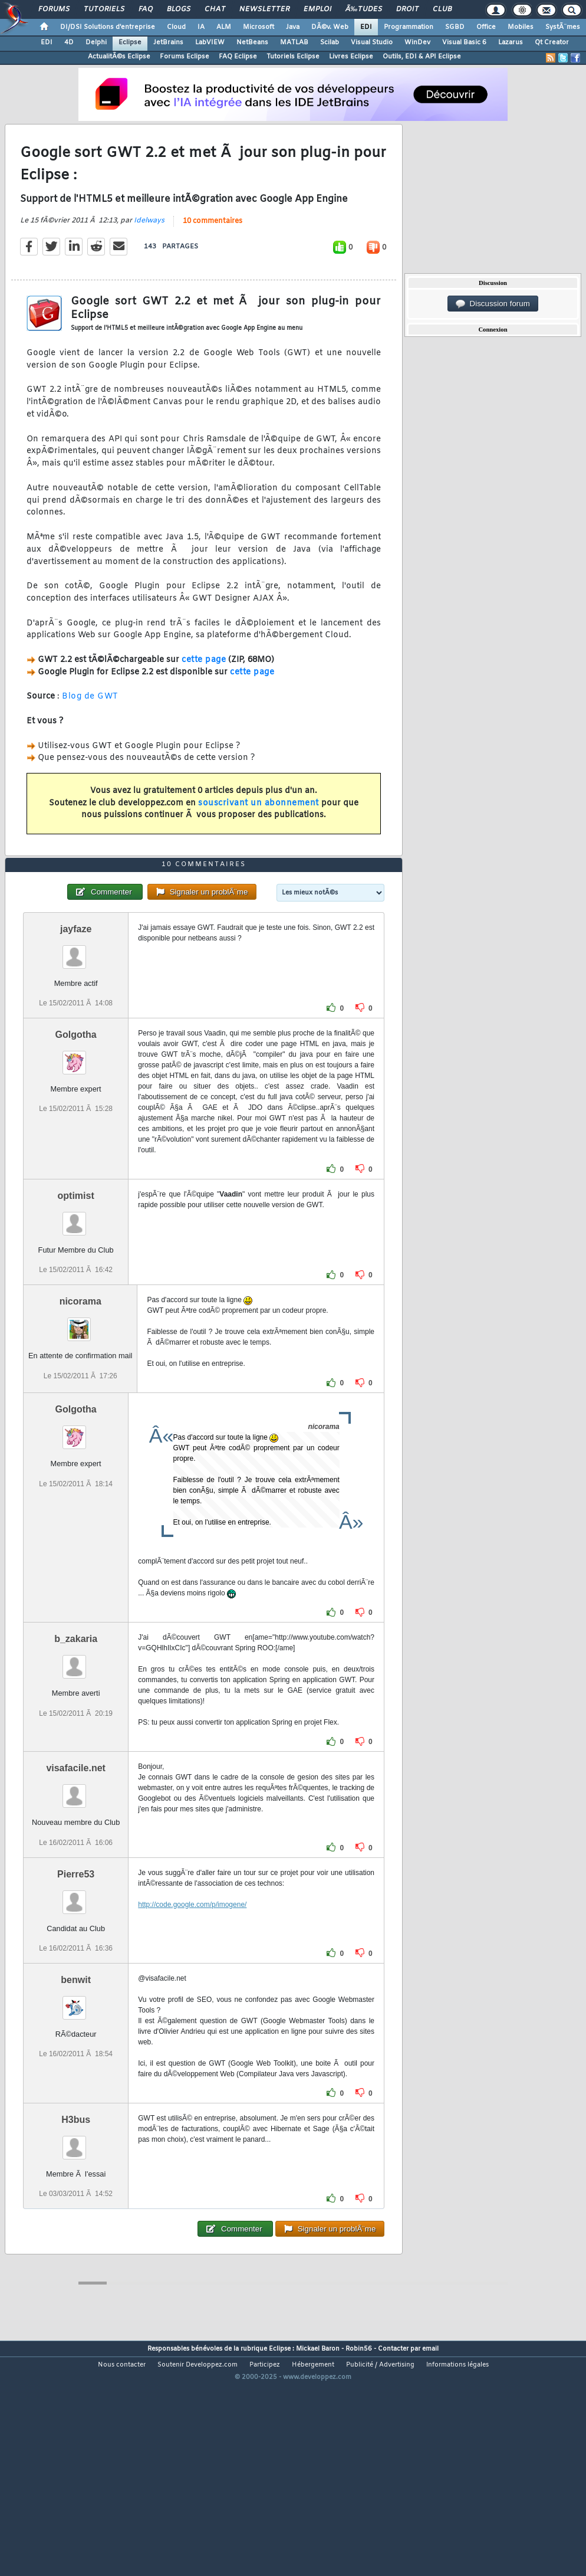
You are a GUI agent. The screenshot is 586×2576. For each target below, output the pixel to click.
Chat (214, 9)
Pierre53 (75, 1968)
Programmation (408, 27)
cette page (204, 691)
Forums (54, 9)
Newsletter (264, 9)
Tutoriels (104, 9)
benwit (76, 2074)
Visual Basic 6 (464, 42)
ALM (223, 27)
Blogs (179, 9)
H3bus (75, 2213)
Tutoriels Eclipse (293, 57)
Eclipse (129, 42)
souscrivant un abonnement (258, 834)
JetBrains (168, 42)
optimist (76, 1289)
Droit (407, 9)
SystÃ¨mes (562, 27)
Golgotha (76, 1128)
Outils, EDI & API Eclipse (422, 57)
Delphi (96, 42)
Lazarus (510, 42)
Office (486, 27)
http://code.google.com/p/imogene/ (192, 1998)
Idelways (149, 252)
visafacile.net (76, 1862)
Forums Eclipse (184, 57)
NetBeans (252, 42)
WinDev (417, 42)
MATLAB (294, 42)
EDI (366, 27)
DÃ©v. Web (329, 27)
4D (69, 42)
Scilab (329, 42)
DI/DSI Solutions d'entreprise (107, 27)
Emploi (317, 9)
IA (201, 27)
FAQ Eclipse (238, 57)
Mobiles (521, 27)
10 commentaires (212, 252)
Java (292, 27)
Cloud (176, 27)
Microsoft (258, 27)
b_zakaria (75, 1733)
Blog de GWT (90, 727)
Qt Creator (552, 42)
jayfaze (75, 1023)
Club (442, 9)
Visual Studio (372, 42)
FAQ (145, 9)
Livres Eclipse (351, 57)
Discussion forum (493, 304)
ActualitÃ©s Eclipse (119, 57)
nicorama (80, 1395)
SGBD (455, 27)
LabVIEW (210, 42)
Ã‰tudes (363, 9)
